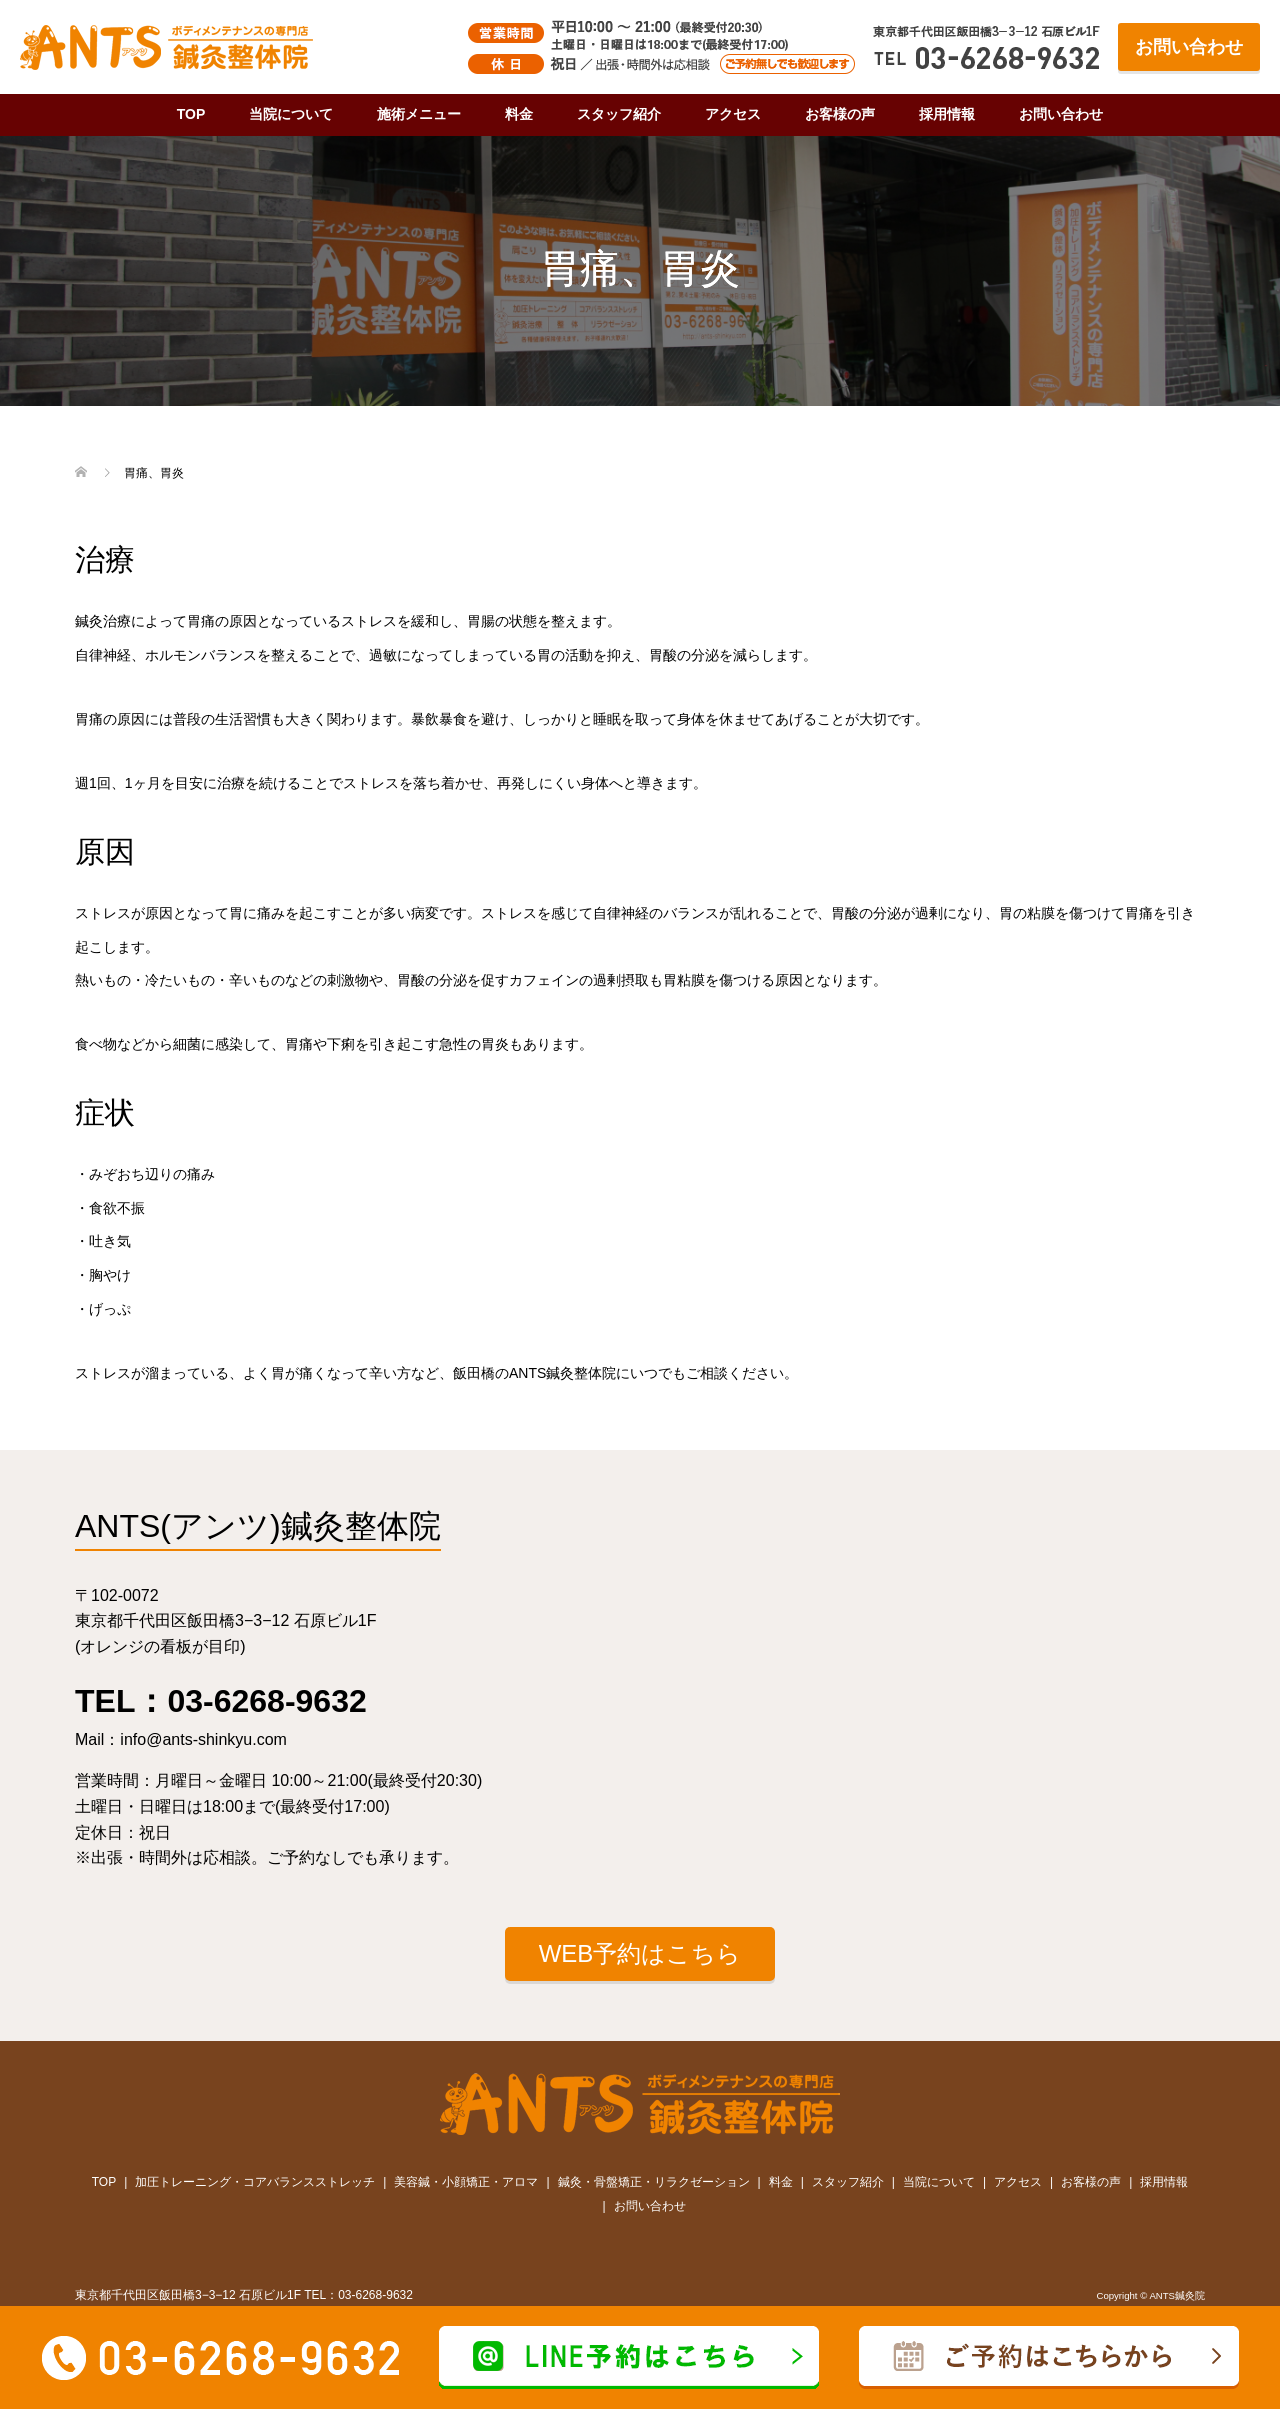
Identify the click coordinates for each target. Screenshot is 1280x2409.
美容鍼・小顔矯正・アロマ (466, 2182)
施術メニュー (419, 114)
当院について (291, 114)
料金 (519, 114)
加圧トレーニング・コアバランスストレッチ (255, 2182)
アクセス (733, 114)
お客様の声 (840, 114)
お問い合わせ (1189, 47)
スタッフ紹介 (619, 114)
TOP (191, 114)
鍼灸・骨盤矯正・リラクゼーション (654, 2182)
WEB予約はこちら (640, 1953)
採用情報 (947, 114)
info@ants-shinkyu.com (203, 1739)
